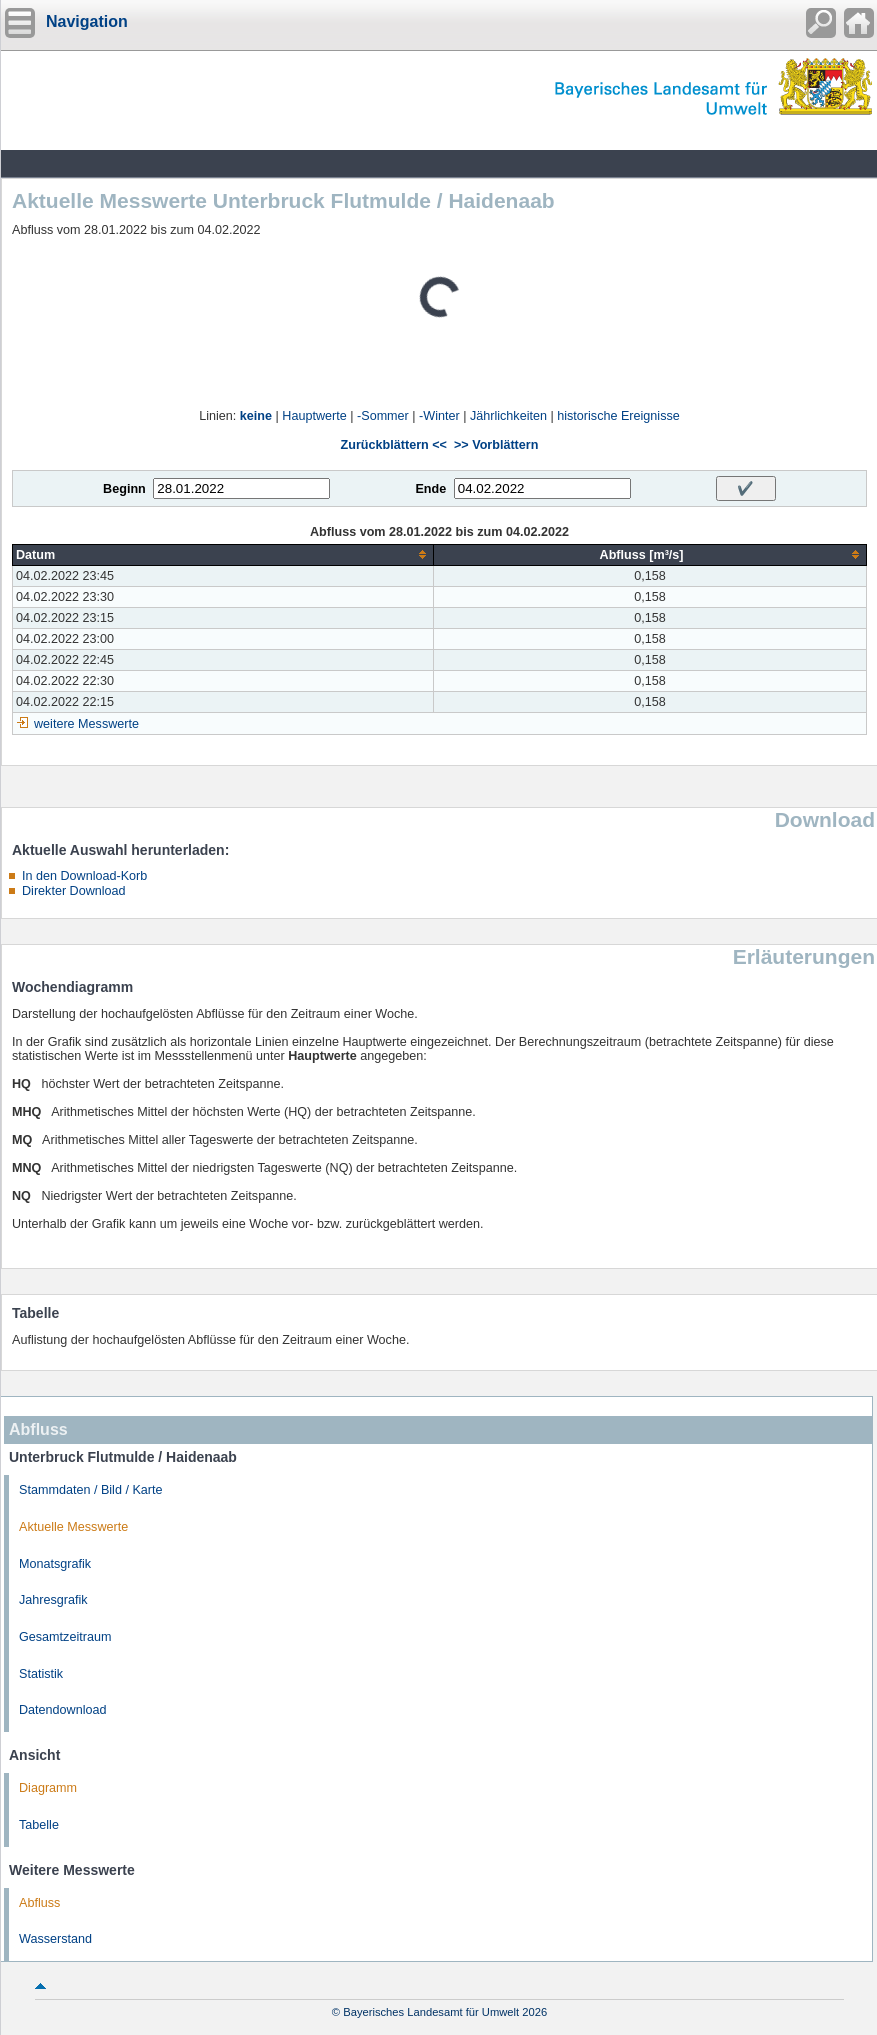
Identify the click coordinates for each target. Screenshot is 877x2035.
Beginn (124, 489)
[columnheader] (223, 554)
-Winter (439, 416)
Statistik (41, 1674)
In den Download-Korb (84, 876)
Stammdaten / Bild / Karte (91, 1490)
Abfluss (39, 1903)
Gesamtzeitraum (65, 1637)
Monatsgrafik (55, 1564)
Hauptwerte (314, 416)
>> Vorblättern (496, 445)
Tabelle (39, 1825)
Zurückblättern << (394, 445)
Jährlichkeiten (508, 416)
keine (256, 416)
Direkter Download (74, 891)
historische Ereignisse (618, 416)
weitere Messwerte (86, 724)
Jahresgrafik (53, 1600)
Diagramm (48, 1788)
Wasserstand (55, 1939)
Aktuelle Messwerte (73, 1527)
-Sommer (383, 416)
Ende (430, 489)
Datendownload (63, 1710)
